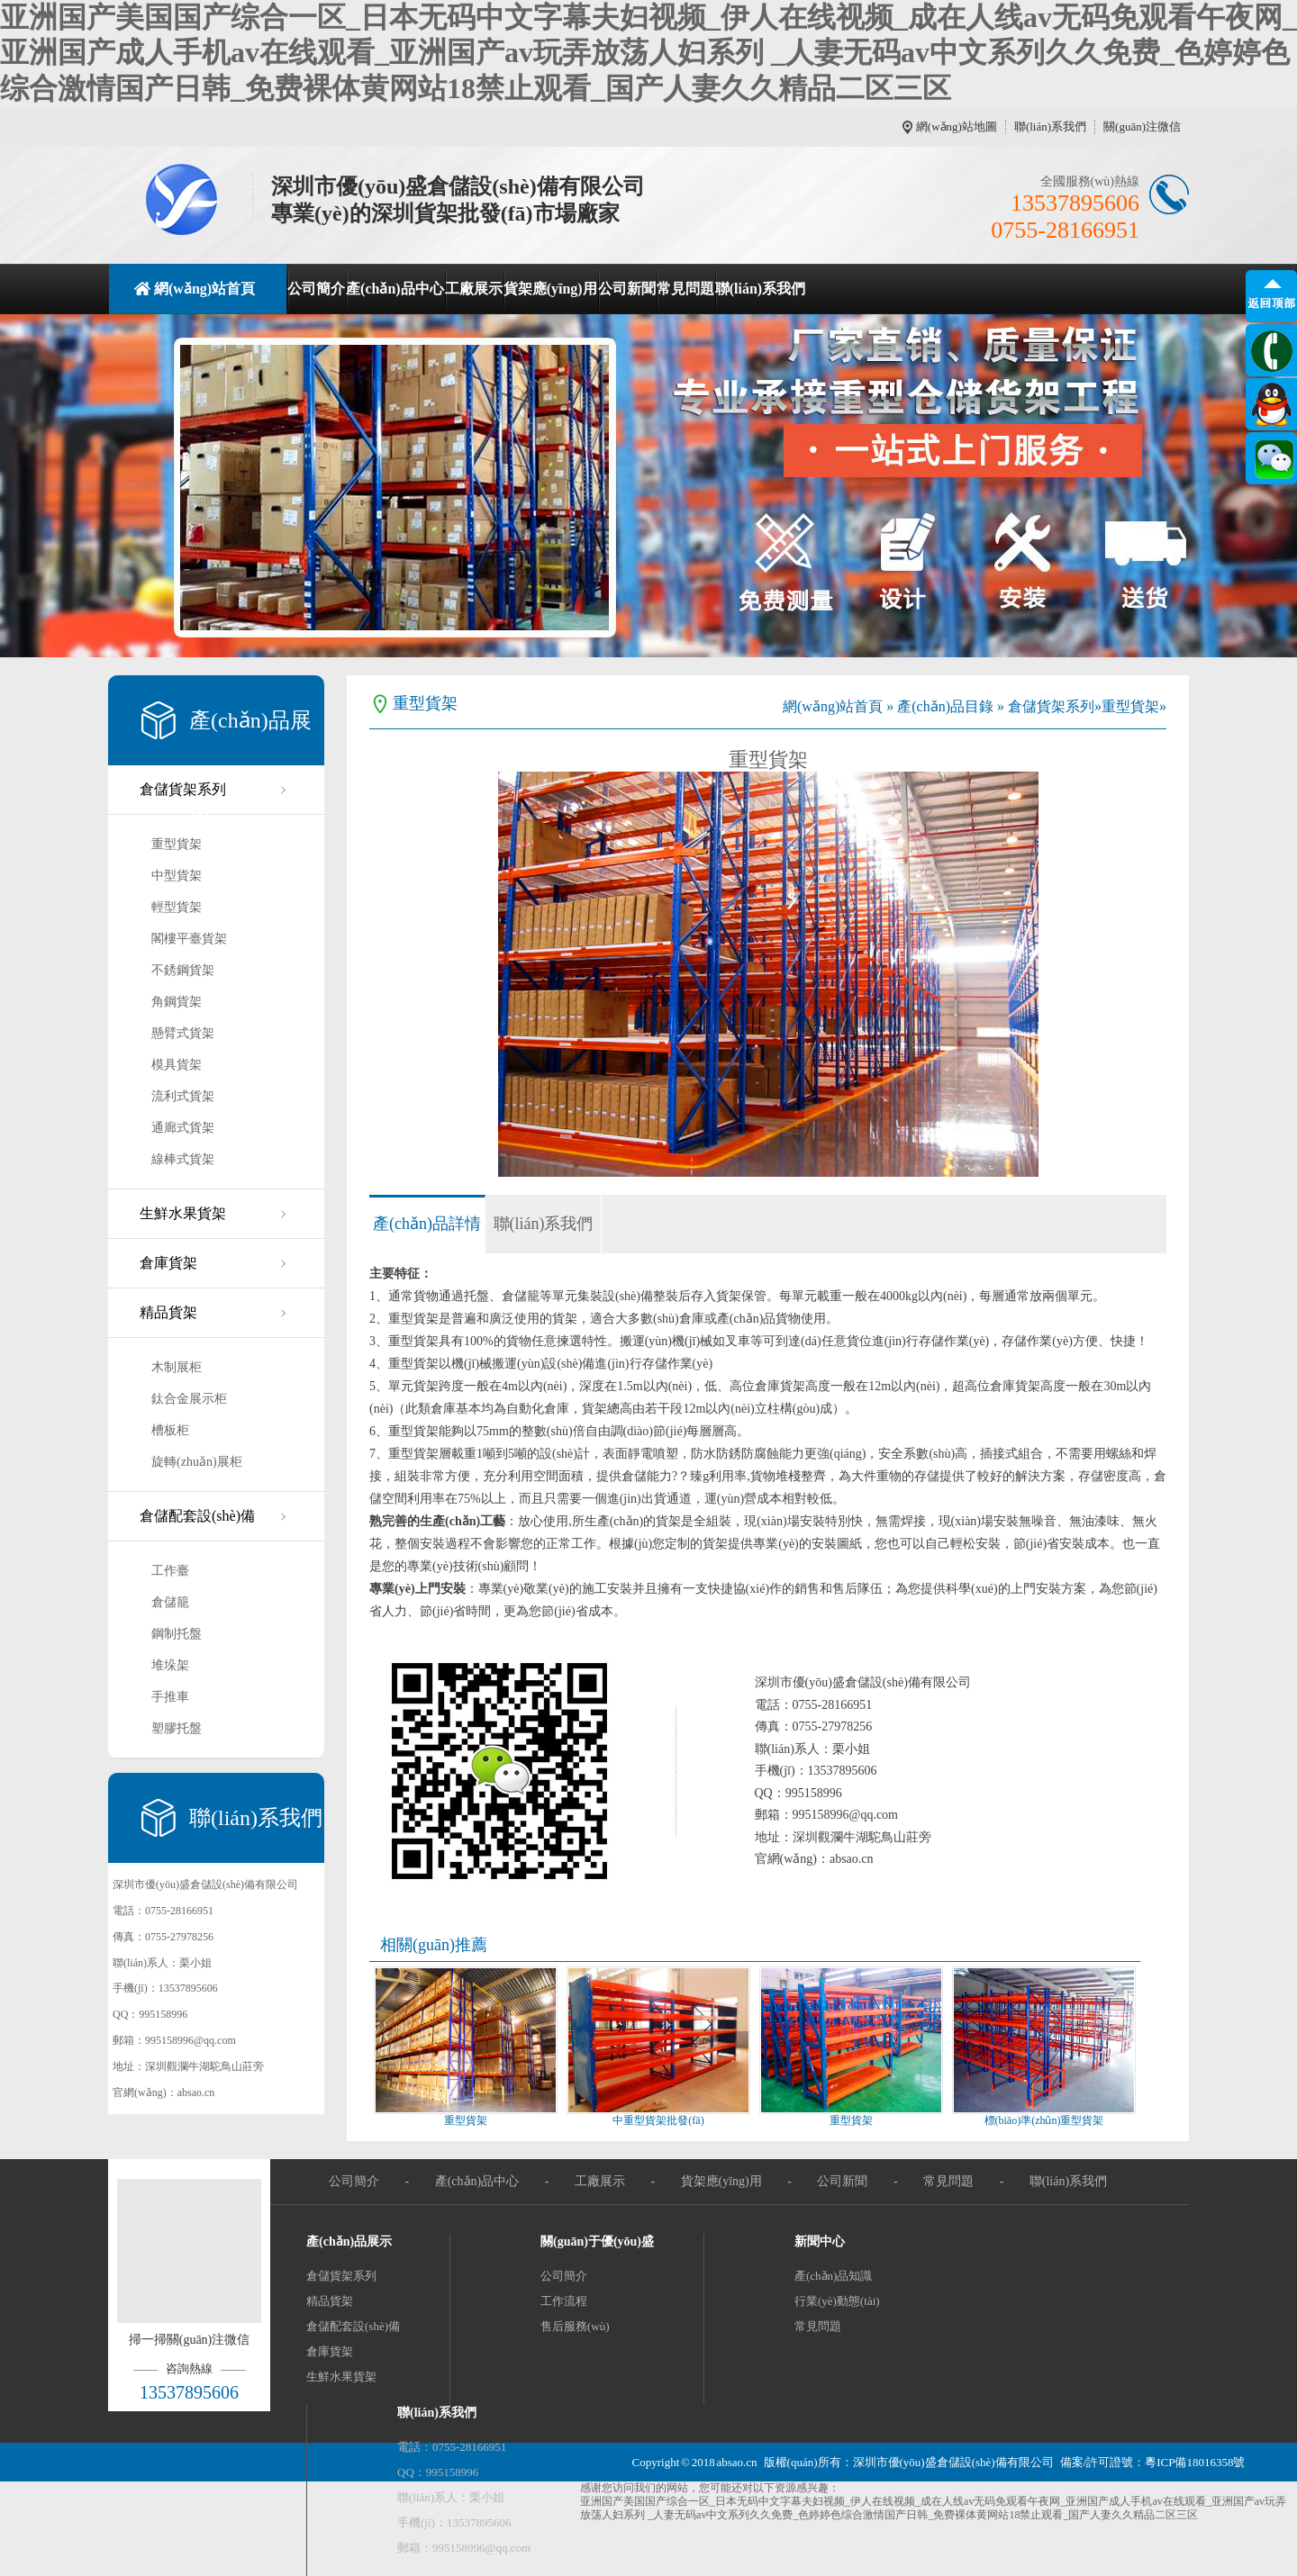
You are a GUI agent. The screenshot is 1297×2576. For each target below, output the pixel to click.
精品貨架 (168, 1312)
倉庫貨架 (168, 1262)
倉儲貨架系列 (183, 789)
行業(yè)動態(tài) (837, 2301)
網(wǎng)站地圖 (956, 126)
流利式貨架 (182, 1096)
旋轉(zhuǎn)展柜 (196, 1462)
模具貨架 (176, 1064)
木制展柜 (176, 1367)
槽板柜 (170, 1430)
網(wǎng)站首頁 (204, 288)
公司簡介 (316, 288)
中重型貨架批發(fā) (657, 2120)
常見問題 (685, 288)
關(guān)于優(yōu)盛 (597, 2241)
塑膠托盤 (176, 1728)
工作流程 (563, 2301)
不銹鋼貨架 (182, 970)
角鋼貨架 (176, 1001)
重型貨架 (176, 844)
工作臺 (170, 1570)
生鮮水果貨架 (183, 1213)
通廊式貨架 (182, 1127)
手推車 (170, 1697)
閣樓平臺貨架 (189, 938)
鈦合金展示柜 (189, 1399)
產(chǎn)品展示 (349, 2241)
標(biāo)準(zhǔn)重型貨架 (1044, 2120)
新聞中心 (819, 2241)
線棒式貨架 (182, 1159)
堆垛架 (170, 1665)
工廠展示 (474, 288)
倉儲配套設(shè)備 (197, 1515)
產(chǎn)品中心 (395, 288)
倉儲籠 (170, 1602)
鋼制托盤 (176, 1634)
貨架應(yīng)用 (550, 288)
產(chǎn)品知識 (833, 2275)
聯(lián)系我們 (1050, 126)
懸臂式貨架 (182, 1033)
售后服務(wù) (575, 2326)
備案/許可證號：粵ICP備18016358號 (1153, 2462)
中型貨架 (176, 875)
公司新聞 (627, 288)
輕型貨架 (176, 907)
